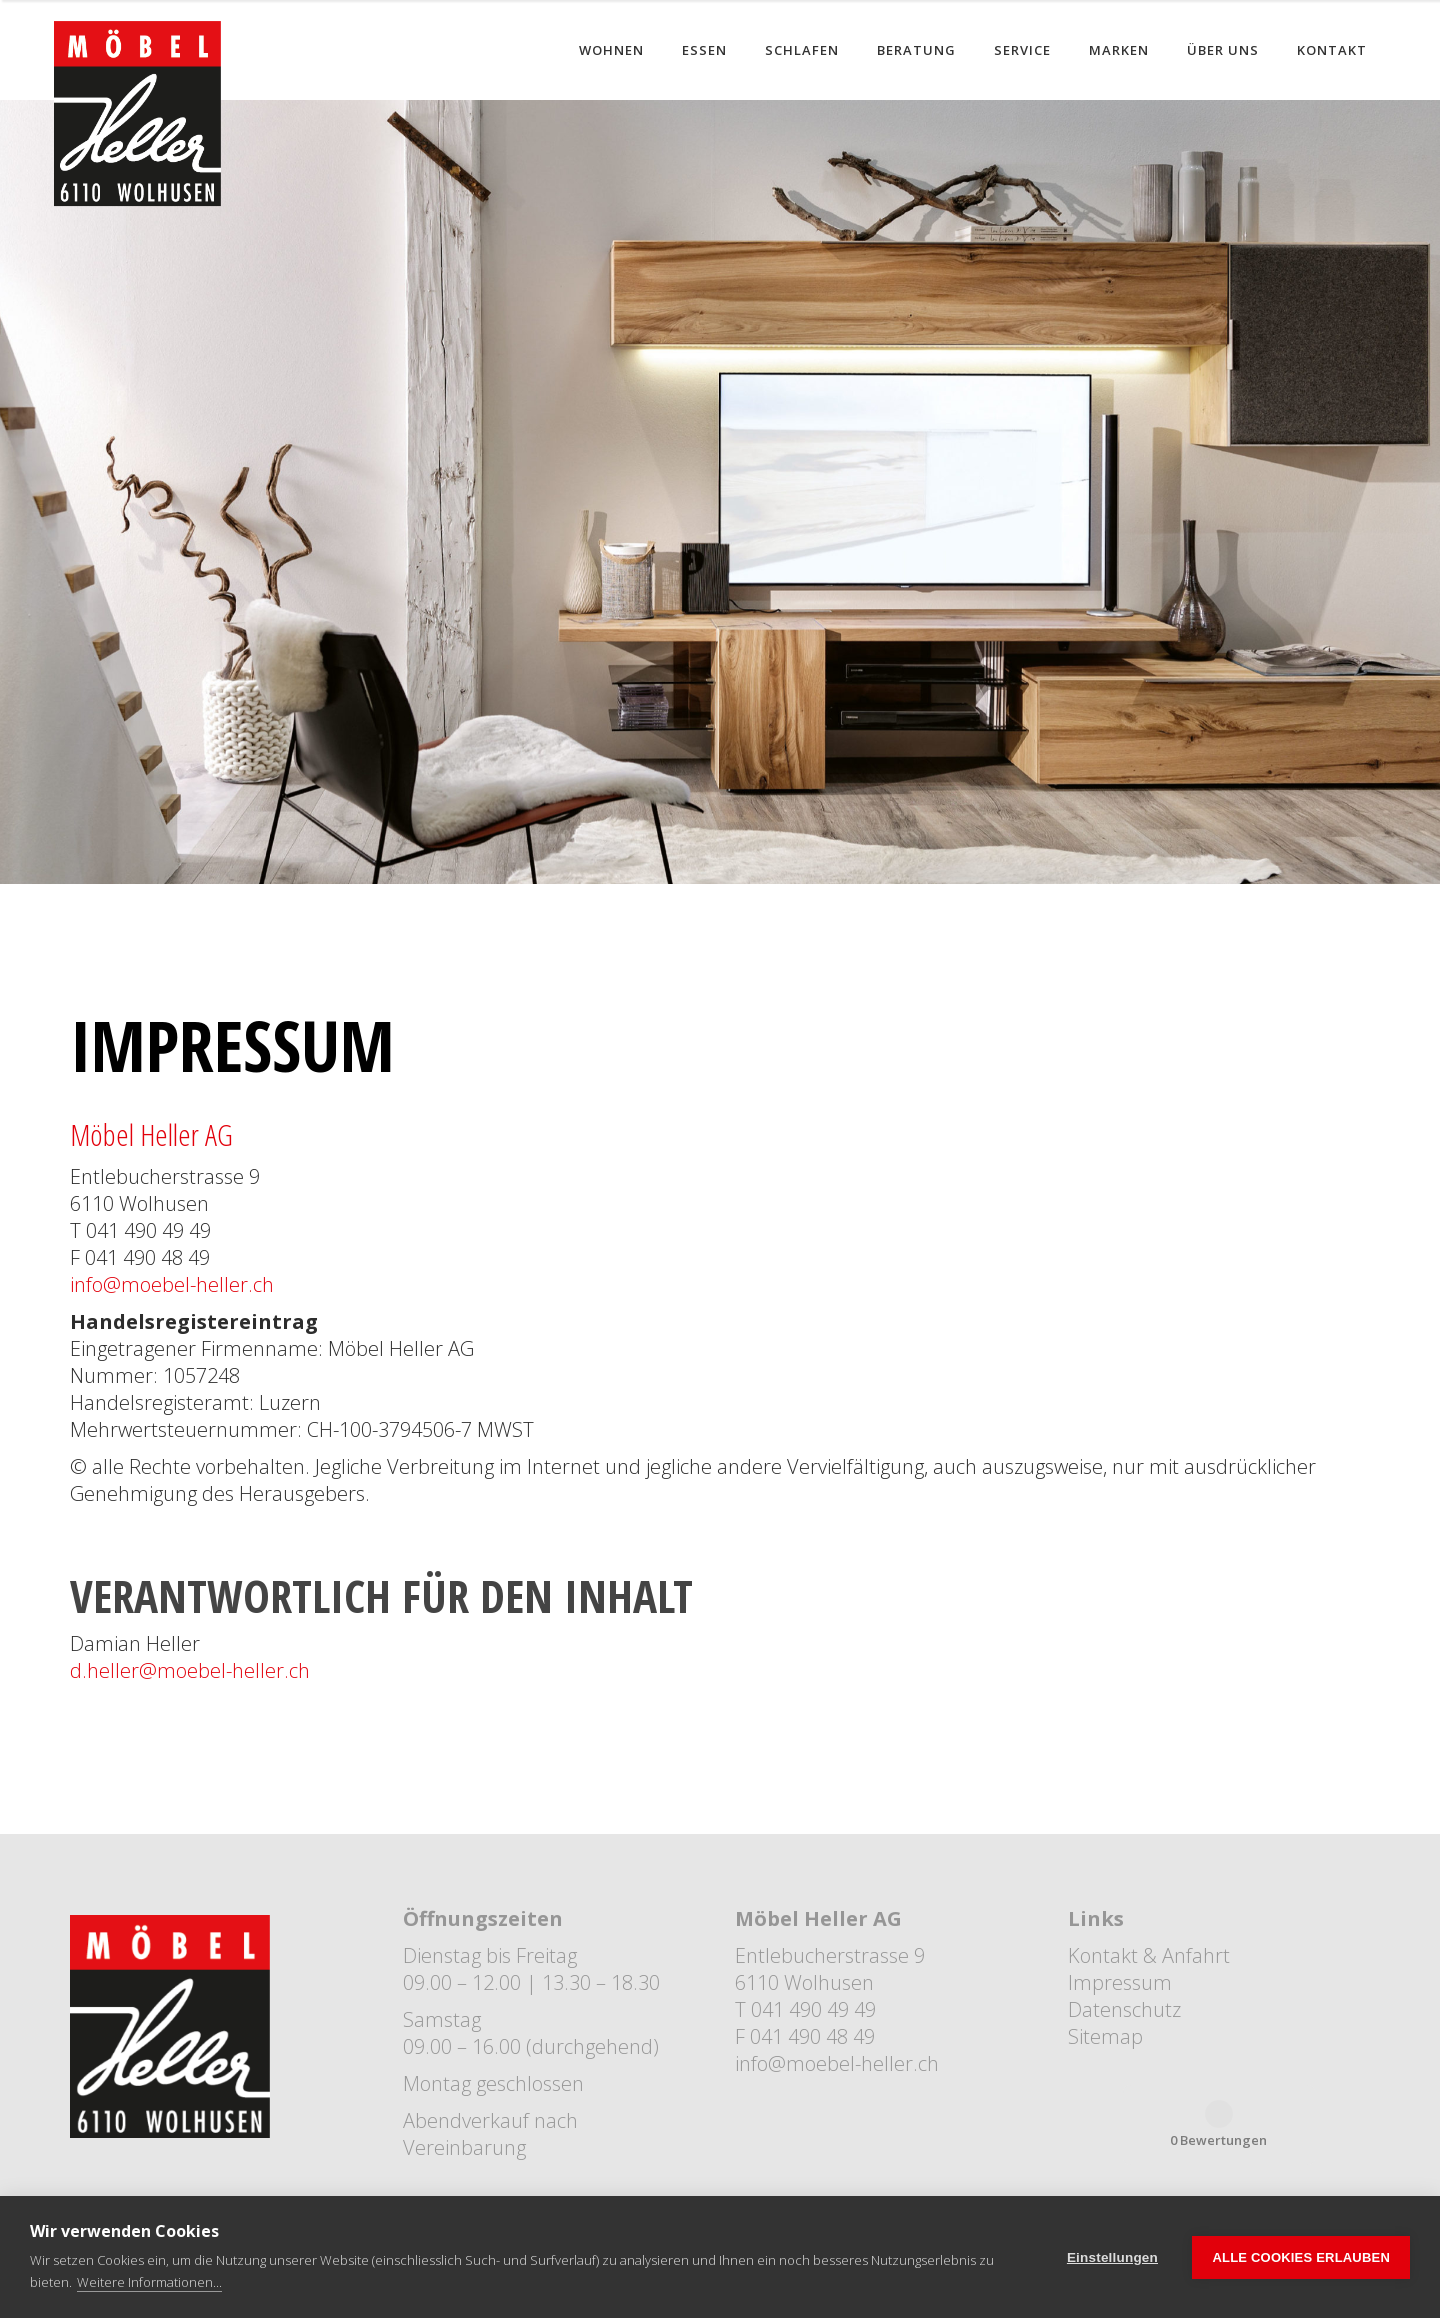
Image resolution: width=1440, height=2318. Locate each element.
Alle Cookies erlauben (1301, 2257)
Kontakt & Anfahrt (1149, 1955)
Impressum (1120, 1982)
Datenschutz (1124, 2009)
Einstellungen (1112, 2257)
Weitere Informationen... (149, 2282)
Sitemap (1105, 2036)
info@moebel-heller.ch (172, 1284)
